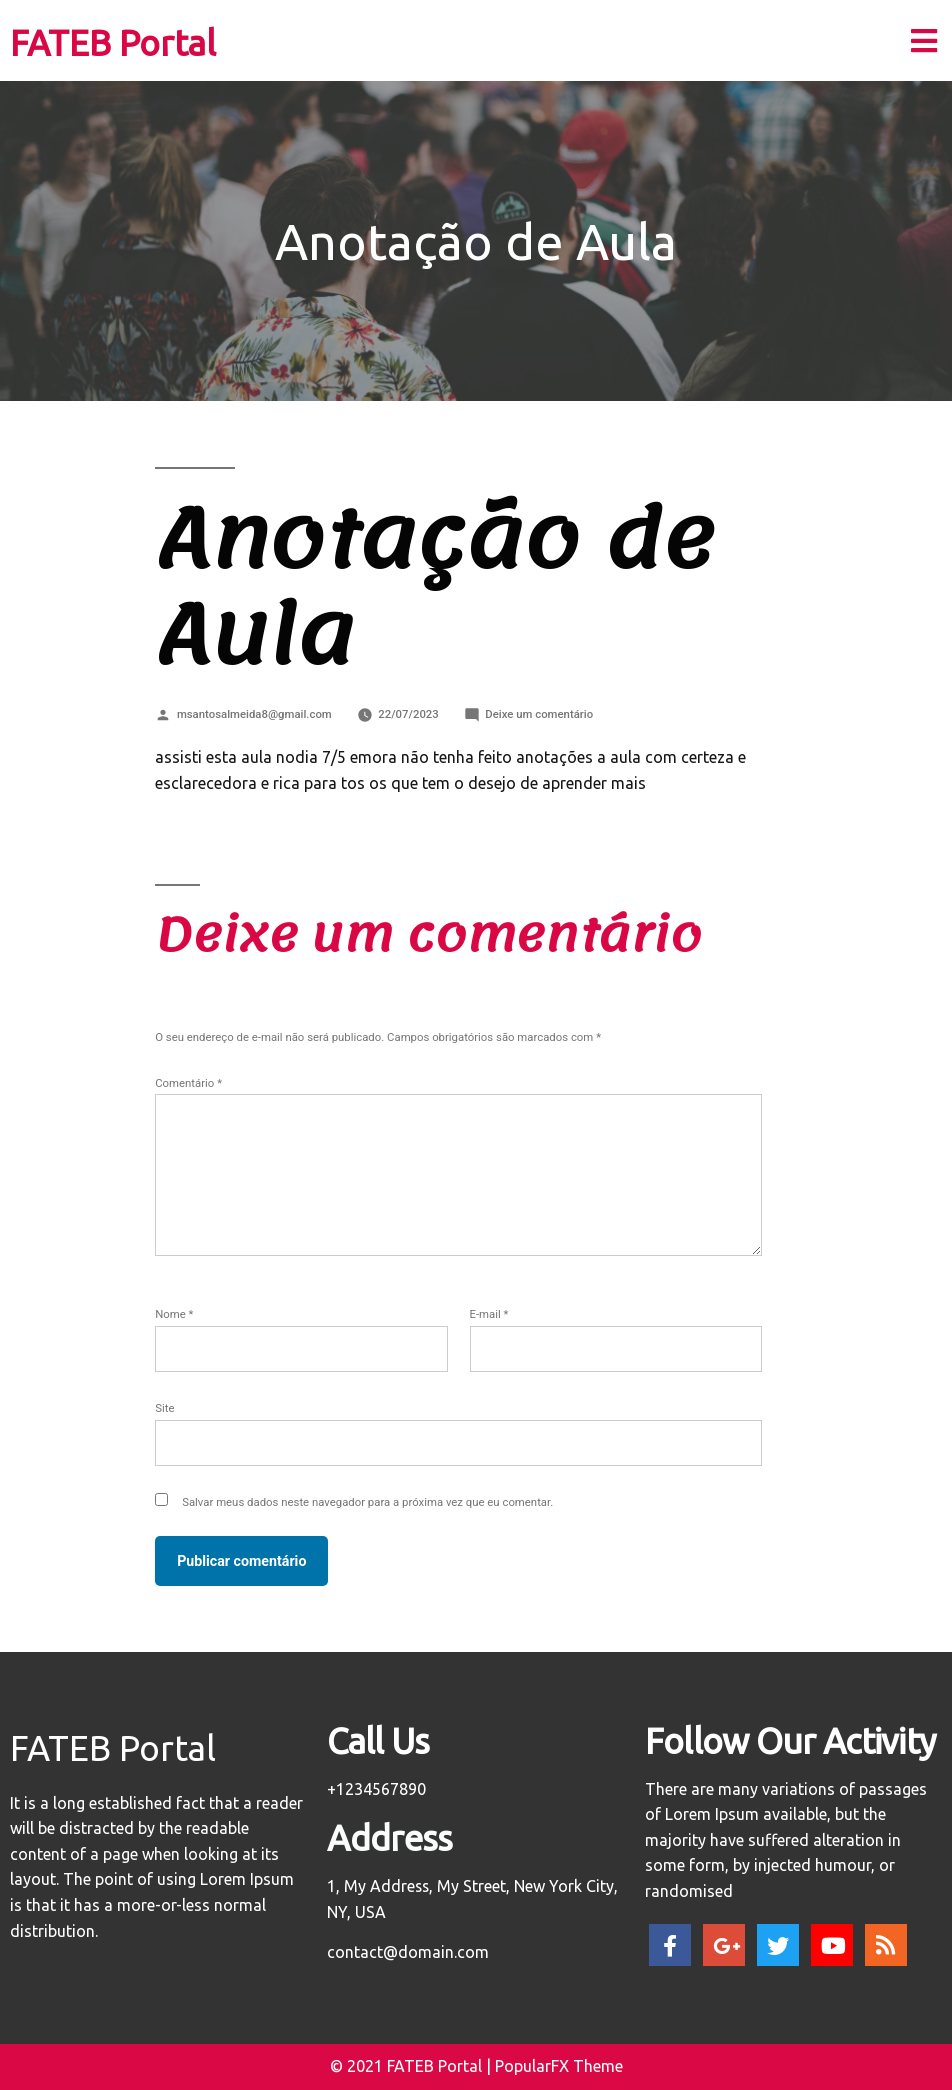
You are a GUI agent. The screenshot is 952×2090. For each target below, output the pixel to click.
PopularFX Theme (559, 2066)
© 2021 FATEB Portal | (412, 2066)
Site (164, 1408)
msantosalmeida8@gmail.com (254, 714)
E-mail (489, 1314)
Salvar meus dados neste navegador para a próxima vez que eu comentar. (367, 1502)
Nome (174, 1314)
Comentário (188, 1083)
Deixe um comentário (539, 714)
